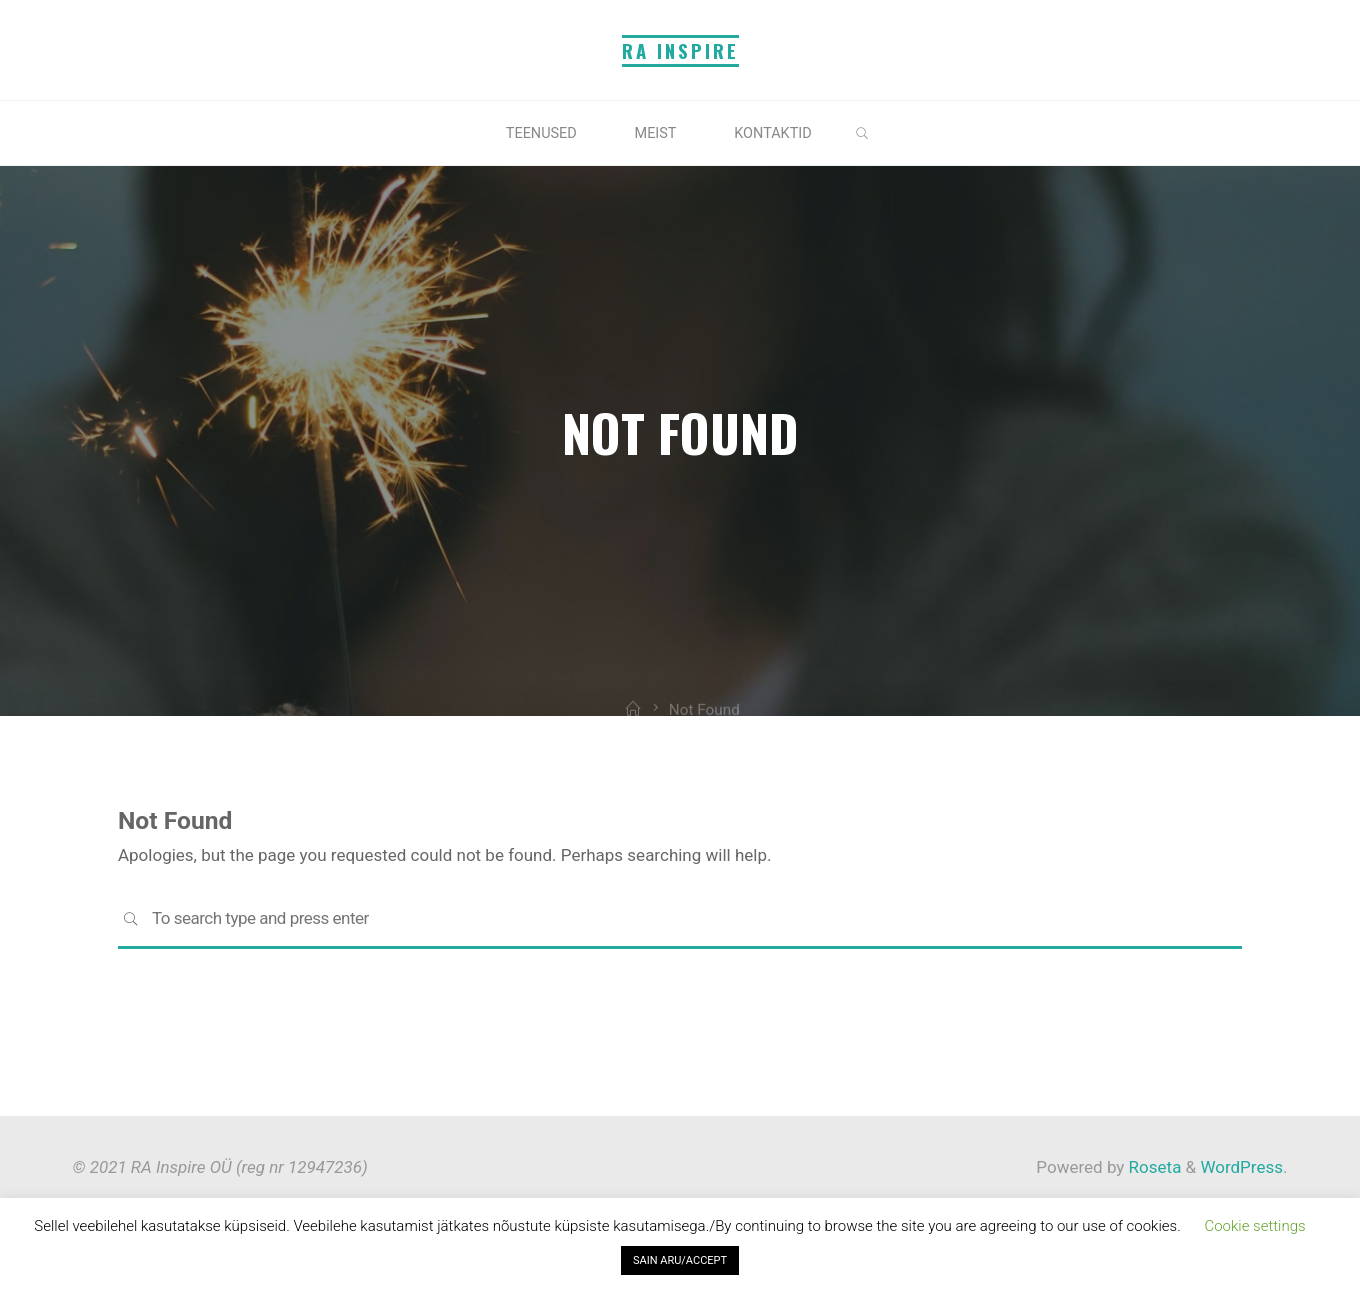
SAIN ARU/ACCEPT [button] (680, 1260)
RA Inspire (680, 50)
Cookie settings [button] (1254, 1226)
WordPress (1241, 1167)
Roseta (1152, 1167)
